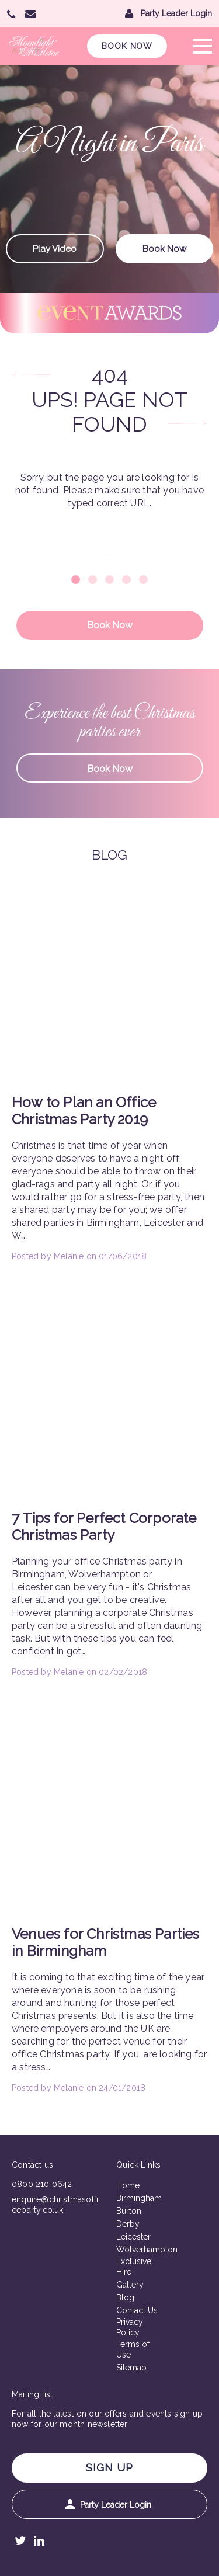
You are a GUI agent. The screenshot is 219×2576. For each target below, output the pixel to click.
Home (128, 2185)
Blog (125, 2297)
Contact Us (137, 2310)
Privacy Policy (129, 2327)
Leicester (133, 2236)
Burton (128, 2211)
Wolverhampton (138, 2249)
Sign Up (109, 2468)
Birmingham (138, 2198)
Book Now (127, 46)
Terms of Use (133, 2349)
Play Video (55, 249)
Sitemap (131, 2367)
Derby (128, 2224)
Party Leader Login (108, 2504)
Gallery (130, 2284)
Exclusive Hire (133, 2266)
